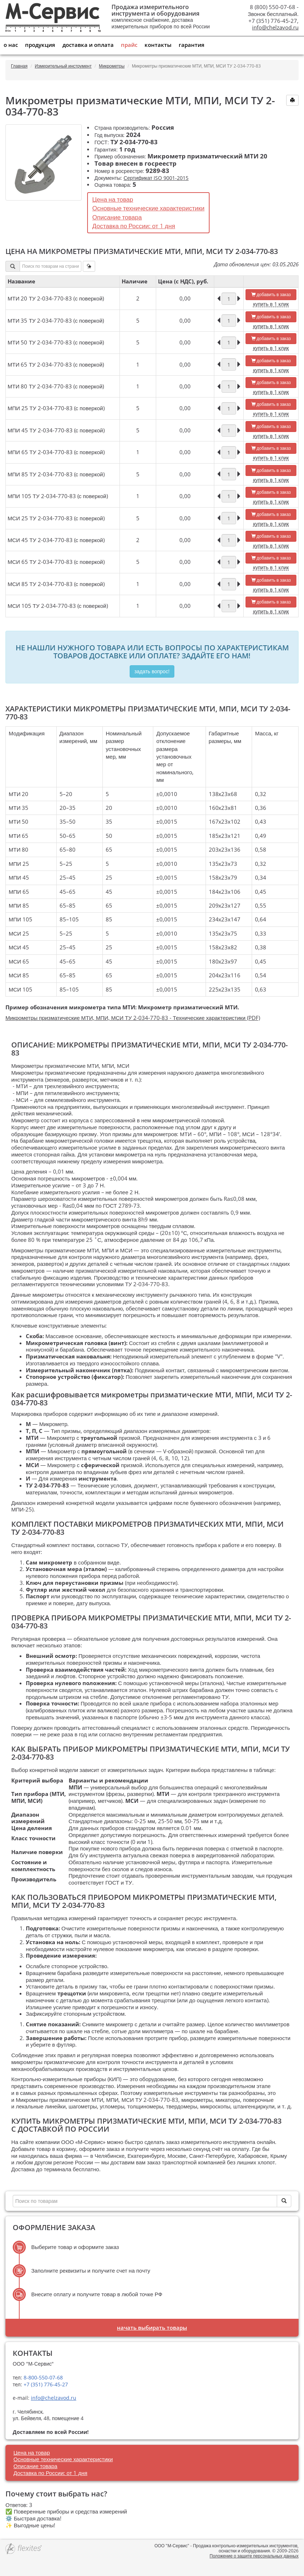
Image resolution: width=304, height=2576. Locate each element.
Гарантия (191, 44)
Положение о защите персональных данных (254, 2556)
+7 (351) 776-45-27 (45, 2384)
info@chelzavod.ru (275, 27)
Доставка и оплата (88, 44)
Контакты (158, 44)
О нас (11, 44)
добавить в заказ (271, 294)
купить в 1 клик (271, 303)
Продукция (40, 44)
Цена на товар (112, 199)
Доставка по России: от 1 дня (133, 226)
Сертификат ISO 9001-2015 (156, 177)
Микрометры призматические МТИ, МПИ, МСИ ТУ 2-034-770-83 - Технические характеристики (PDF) (132, 1017)
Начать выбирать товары (152, 2327)
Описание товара (117, 217)
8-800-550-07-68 (42, 2377)
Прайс (129, 44)
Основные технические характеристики (148, 208)
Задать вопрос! (152, 671)
